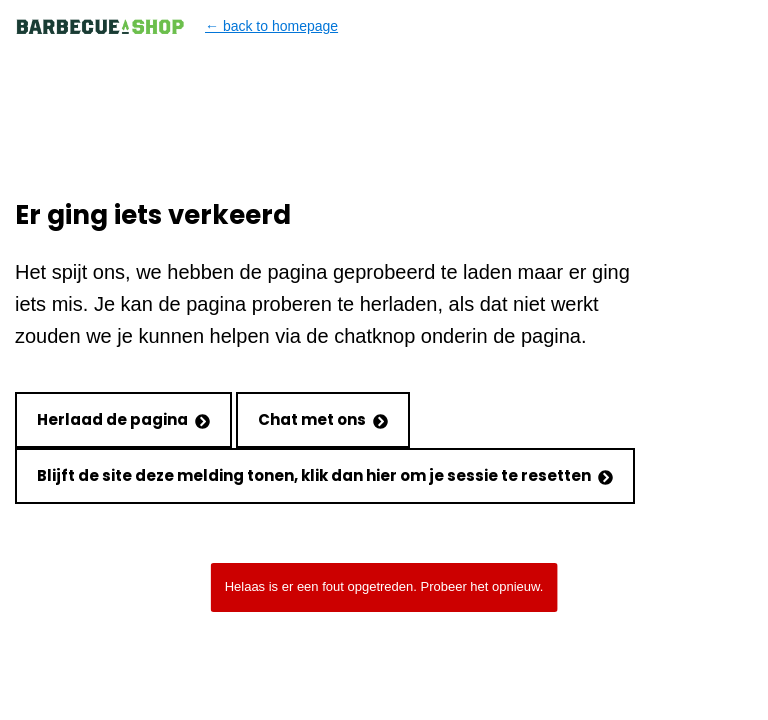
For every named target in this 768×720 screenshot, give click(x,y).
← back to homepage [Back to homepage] (176, 26)
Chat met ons (323, 419)
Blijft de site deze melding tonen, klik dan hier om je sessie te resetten (325, 475)
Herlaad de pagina (123, 419)
